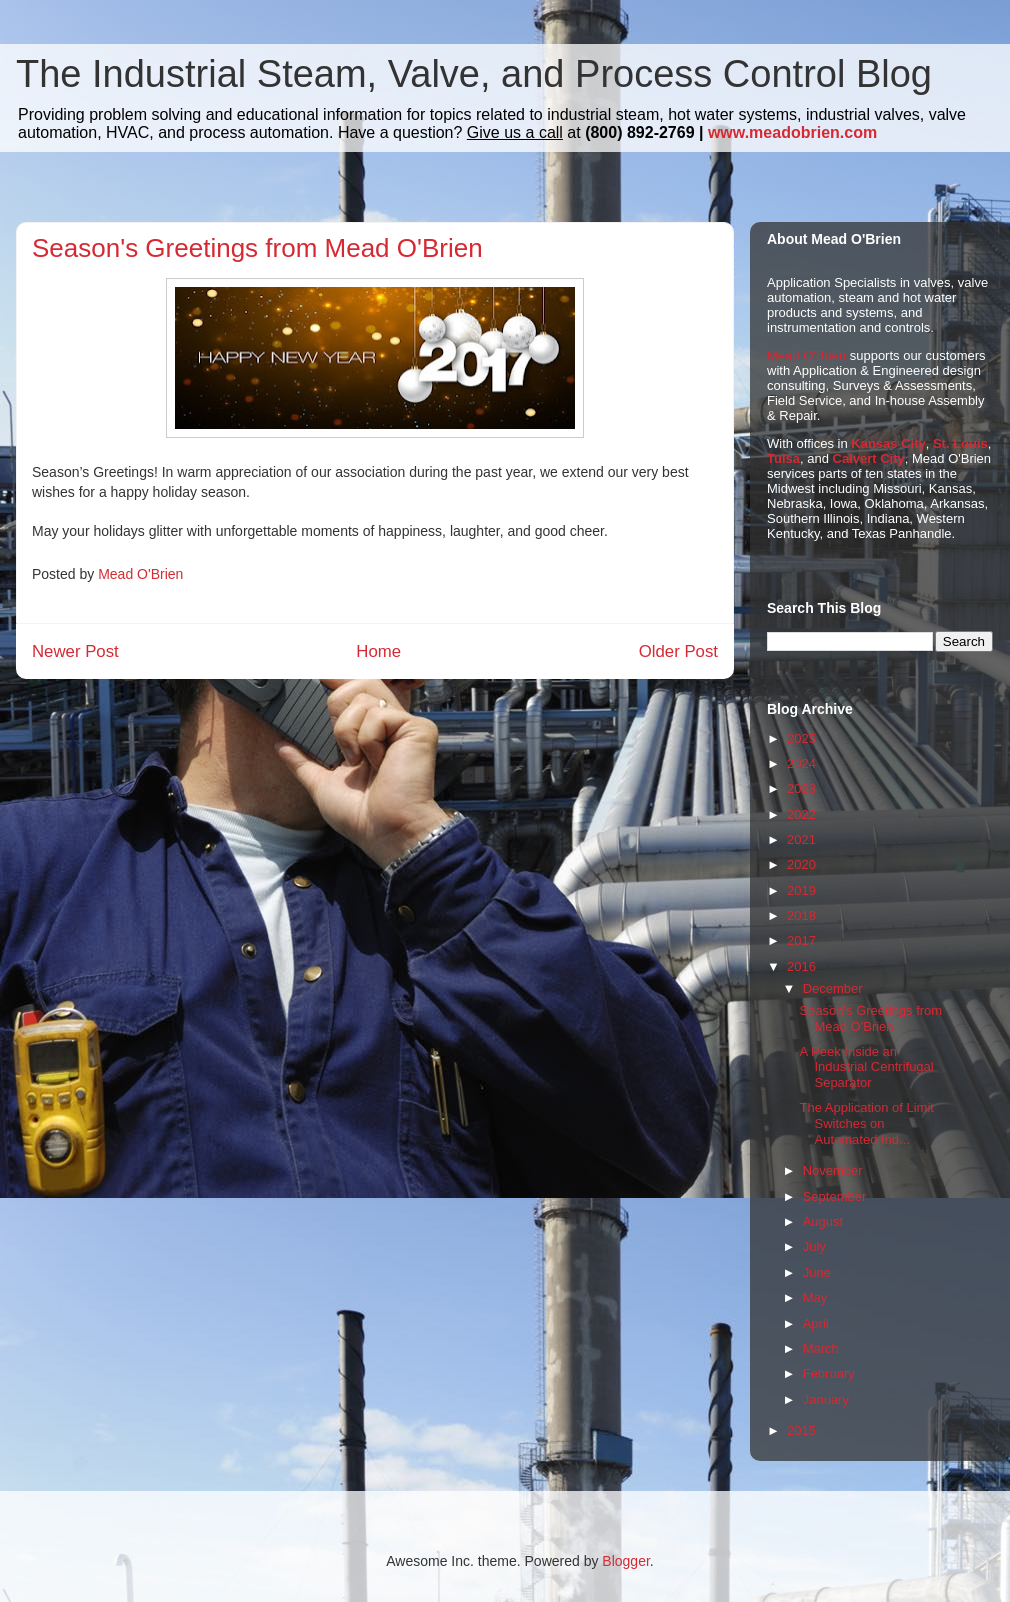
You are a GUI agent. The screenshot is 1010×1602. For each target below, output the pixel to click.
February (829, 1373)
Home (378, 651)
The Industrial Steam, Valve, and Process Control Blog (474, 74)
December (833, 988)
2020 (801, 864)
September (835, 1196)
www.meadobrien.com (792, 132)
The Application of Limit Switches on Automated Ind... (866, 1123)
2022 (801, 814)
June (817, 1272)
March (821, 1348)
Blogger (625, 1561)
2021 (801, 839)
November (833, 1170)
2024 (801, 763)
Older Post (678, 651)
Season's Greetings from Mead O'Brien (870, 1018)
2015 (801, 1430)
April (816, 1323)
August (823, 1221)
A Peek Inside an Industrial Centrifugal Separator (866, 1067)
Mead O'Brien (806, 355)
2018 (801, 915)
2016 (801, 966)
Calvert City (869, 458)
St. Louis (960, 443)
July (814, 1246)
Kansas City (888, 443)
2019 (801, 890)
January (826, 1399)
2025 (801, 738)
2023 (801, 788)
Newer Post (75, 651)
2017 (801, 940)
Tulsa (783, 458)
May (815, 1297)
